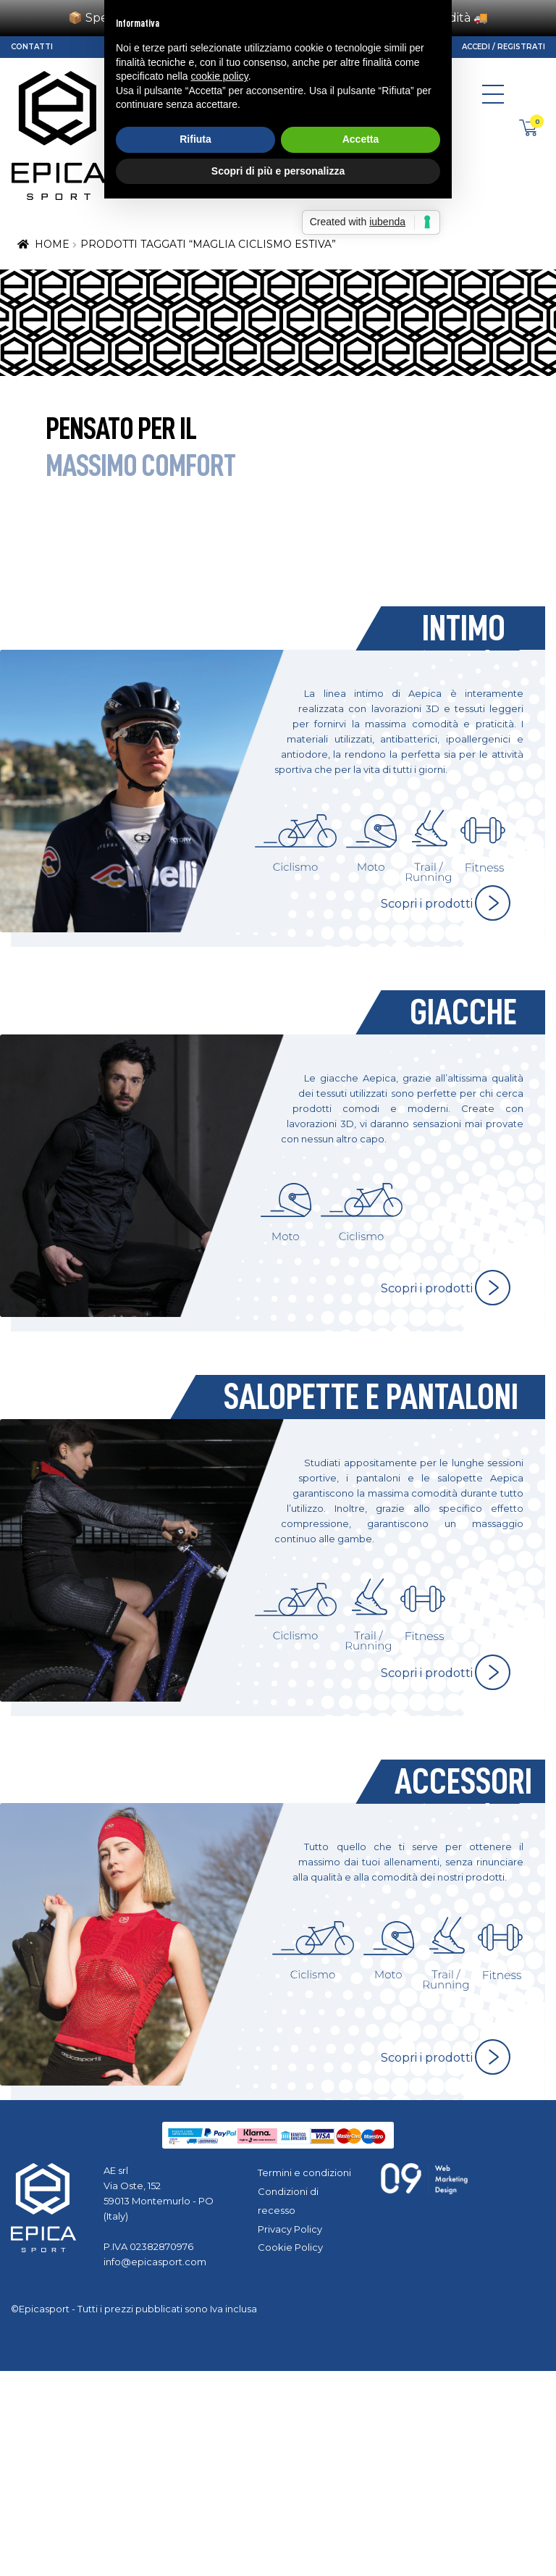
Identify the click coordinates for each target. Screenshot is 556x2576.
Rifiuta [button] (195, 1328)
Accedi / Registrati (503, 46)
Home (52, 244)
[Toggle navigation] (493, 98)
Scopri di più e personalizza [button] (278, 1359)
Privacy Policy (290, 2229)
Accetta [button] (360, 1328)
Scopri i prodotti (427, 904)
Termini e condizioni (304, 2172)
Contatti (32, 46)
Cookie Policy (290, 2247)
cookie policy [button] (219, 1265)
